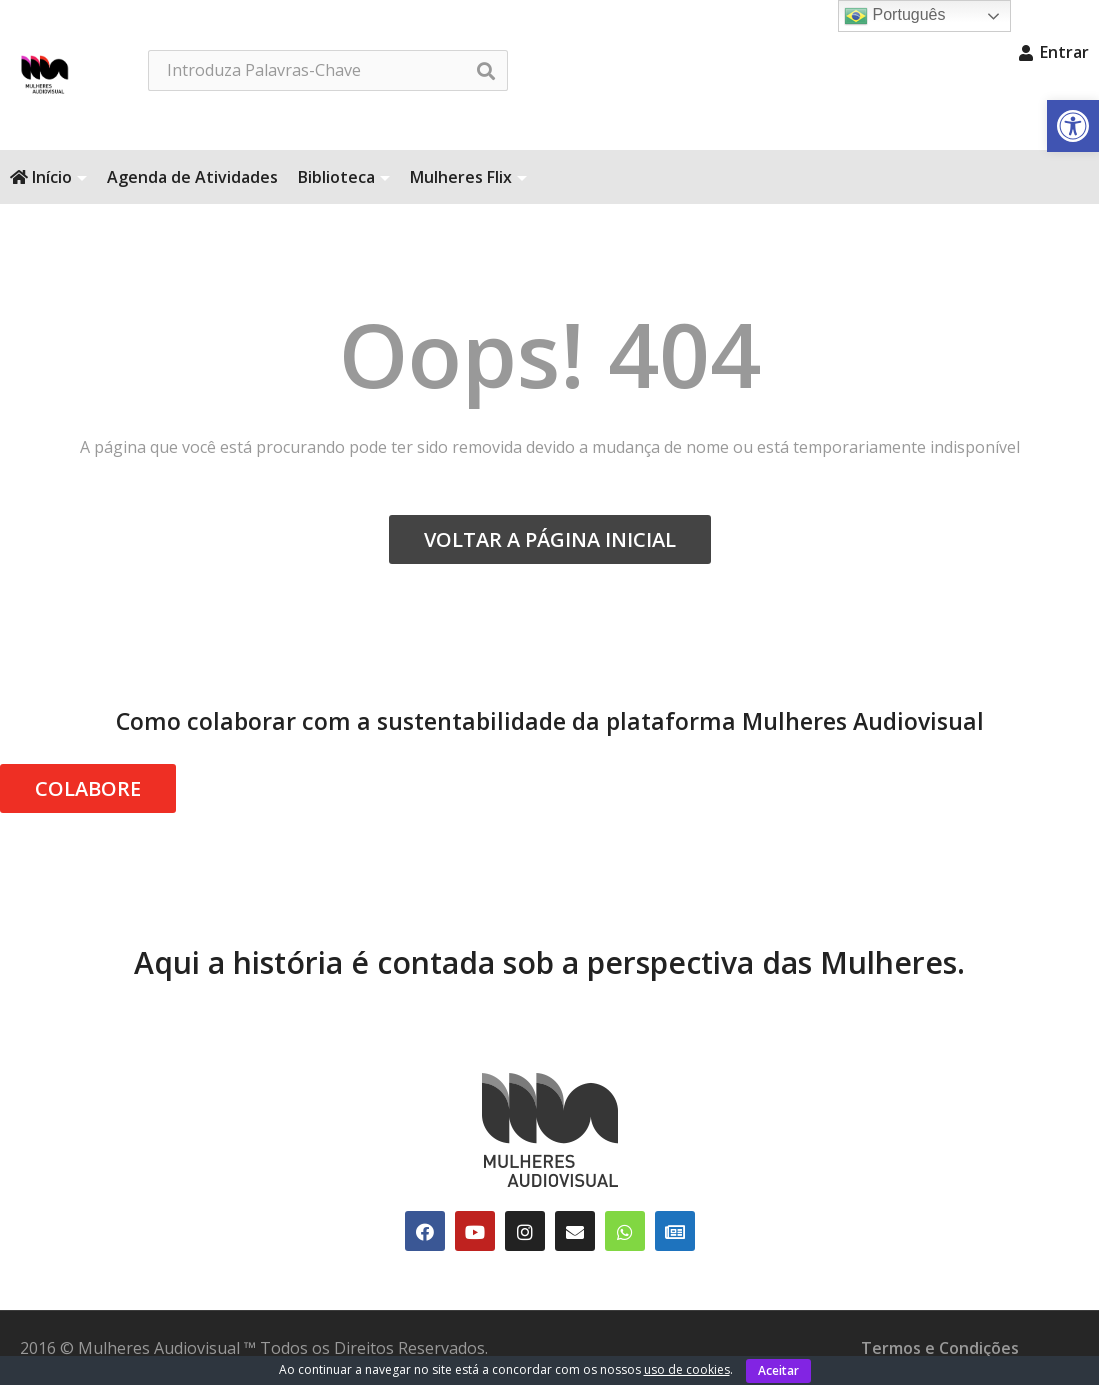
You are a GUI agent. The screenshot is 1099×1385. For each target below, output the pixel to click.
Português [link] (894, 16)
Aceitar (778, 1370)
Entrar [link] (1054, 52)
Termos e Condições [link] (940, 1348)
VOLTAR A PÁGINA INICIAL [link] (550, 539)
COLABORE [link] (88, 788)
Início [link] (48, 177)
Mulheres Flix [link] (468, 177)
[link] (1073, 126)
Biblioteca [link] (344, 177)
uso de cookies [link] (687, 1369)
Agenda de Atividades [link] (192, 177)
